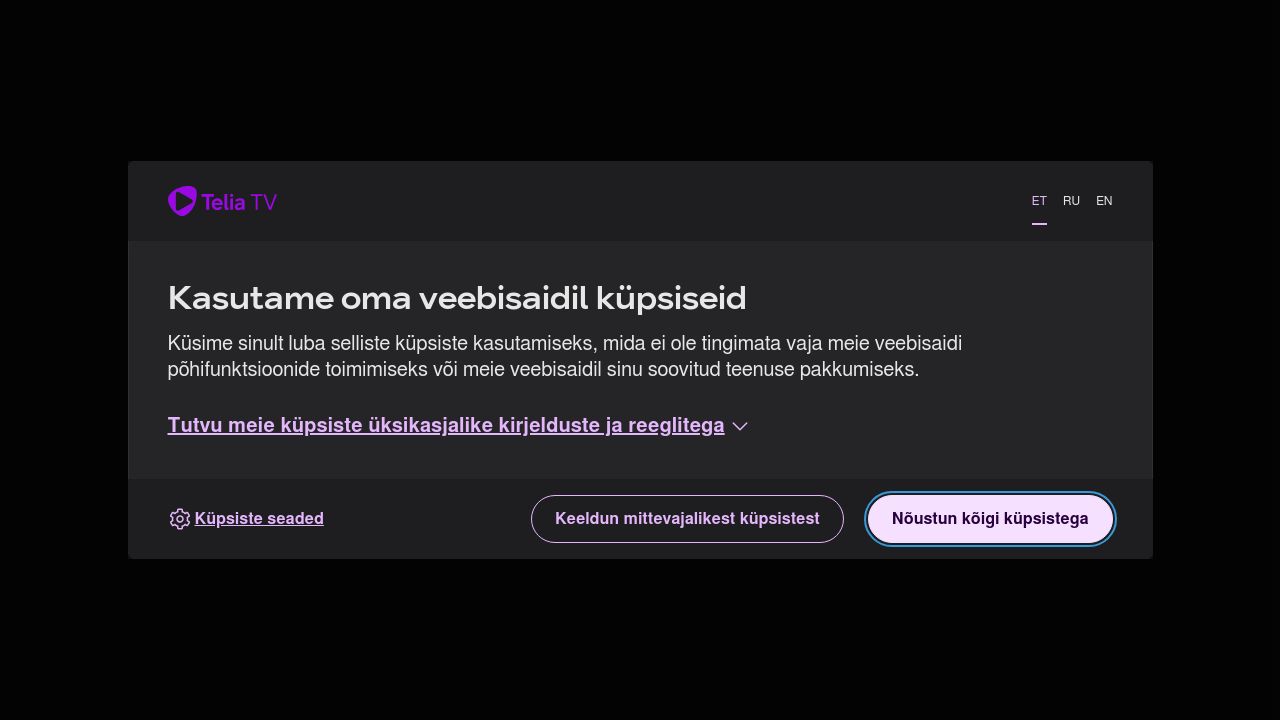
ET (1039, 201)
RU (1071, 201)
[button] (460, 426)
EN (1104, 201)
